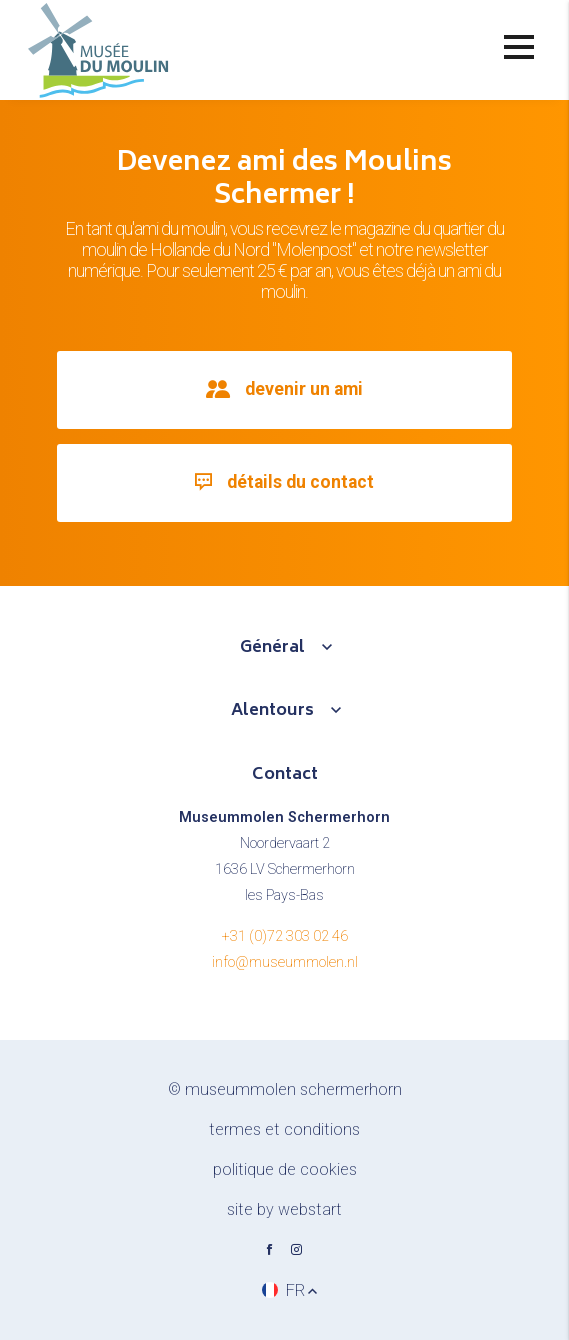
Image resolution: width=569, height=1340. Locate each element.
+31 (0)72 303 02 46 (285, 936)
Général (272, 648)
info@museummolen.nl (285, 962)
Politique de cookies (285, 1169)
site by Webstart (284, 1209)
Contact (285, 775)
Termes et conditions (284, 1129)
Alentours (272, 711)
